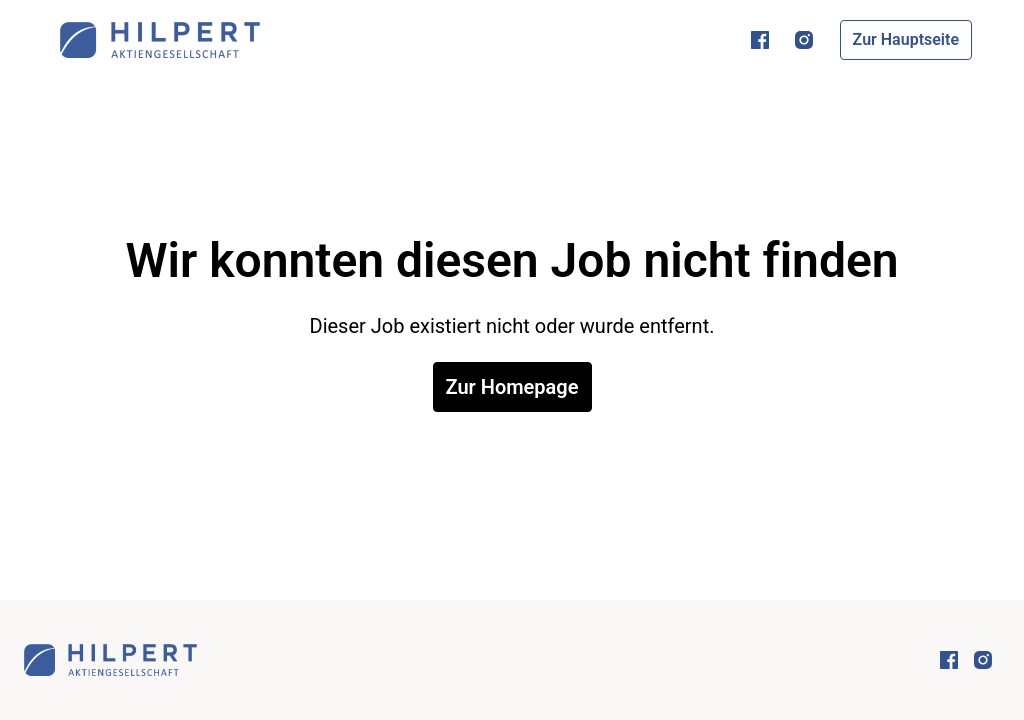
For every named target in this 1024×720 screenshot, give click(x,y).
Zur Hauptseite (906, 39)
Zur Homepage (512, 387)
